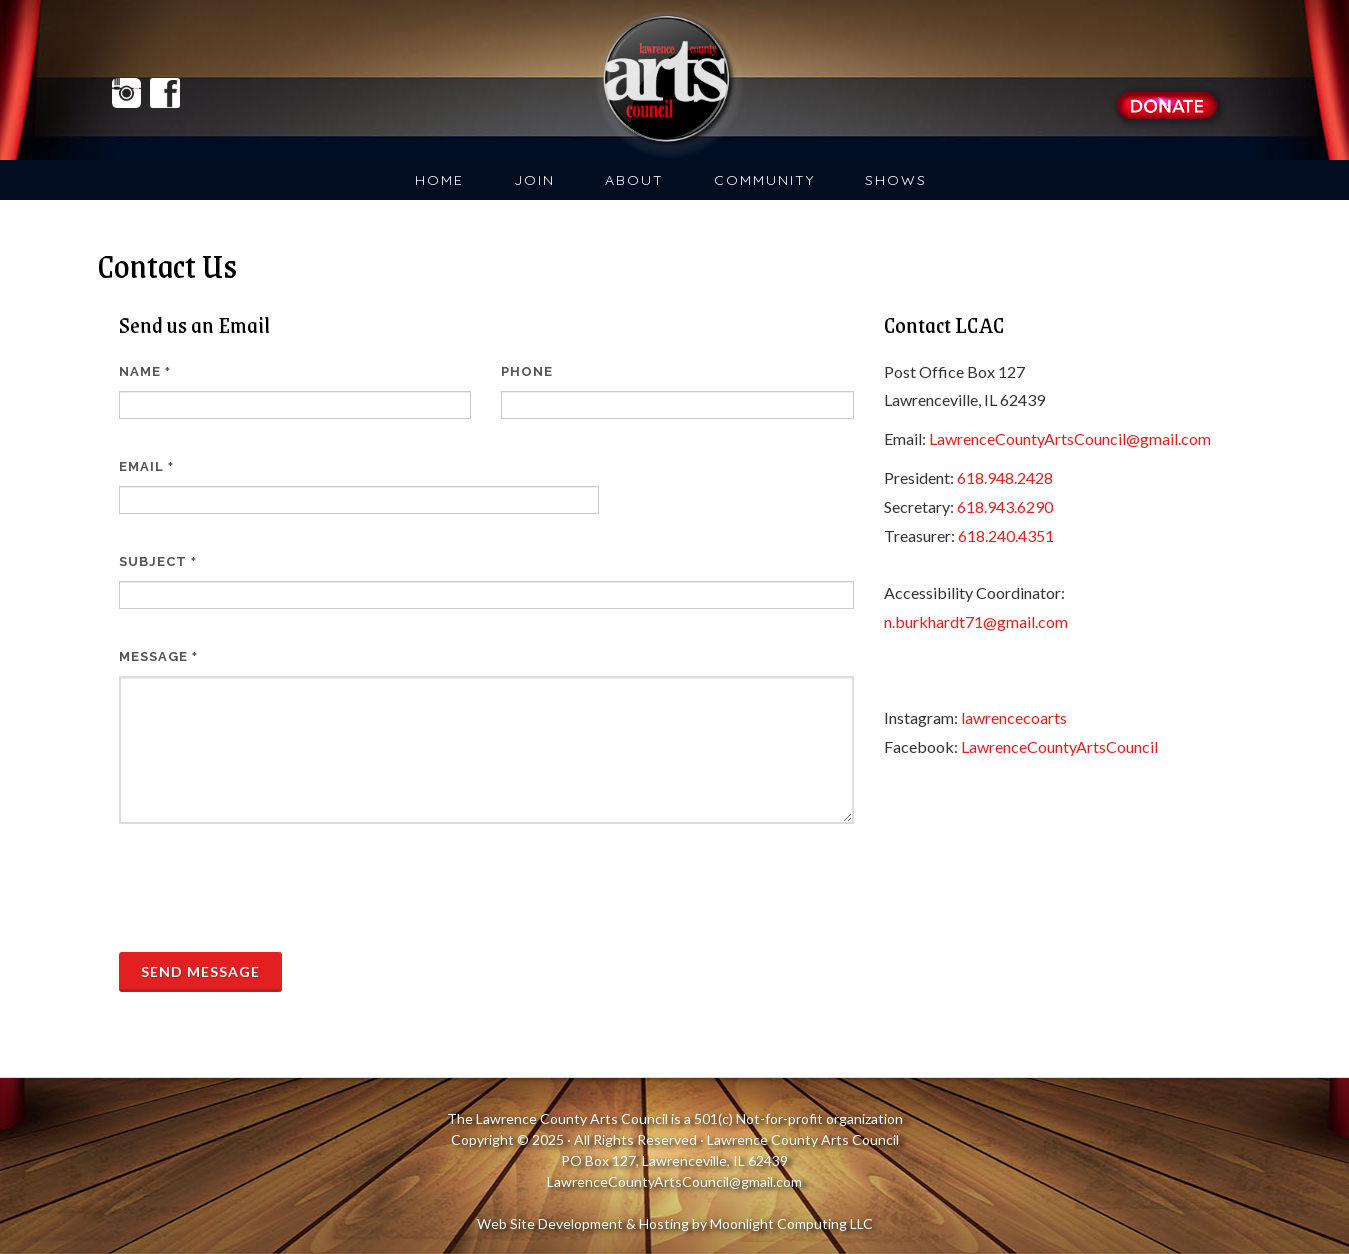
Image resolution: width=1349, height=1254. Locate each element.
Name (145, 371)
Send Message (200, 971)
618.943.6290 (1005, 506)
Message (158, 656)
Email (146, 466)
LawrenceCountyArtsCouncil (1059, 746)
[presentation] (271, 888)
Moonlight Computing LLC (791, 1223)
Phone (527, 371)
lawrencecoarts (1014, 717)
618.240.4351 (1006, 535)
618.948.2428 (1005, 477)
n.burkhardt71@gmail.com (976, 621)
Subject (158, 561)
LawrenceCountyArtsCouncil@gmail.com (1070, 438)
